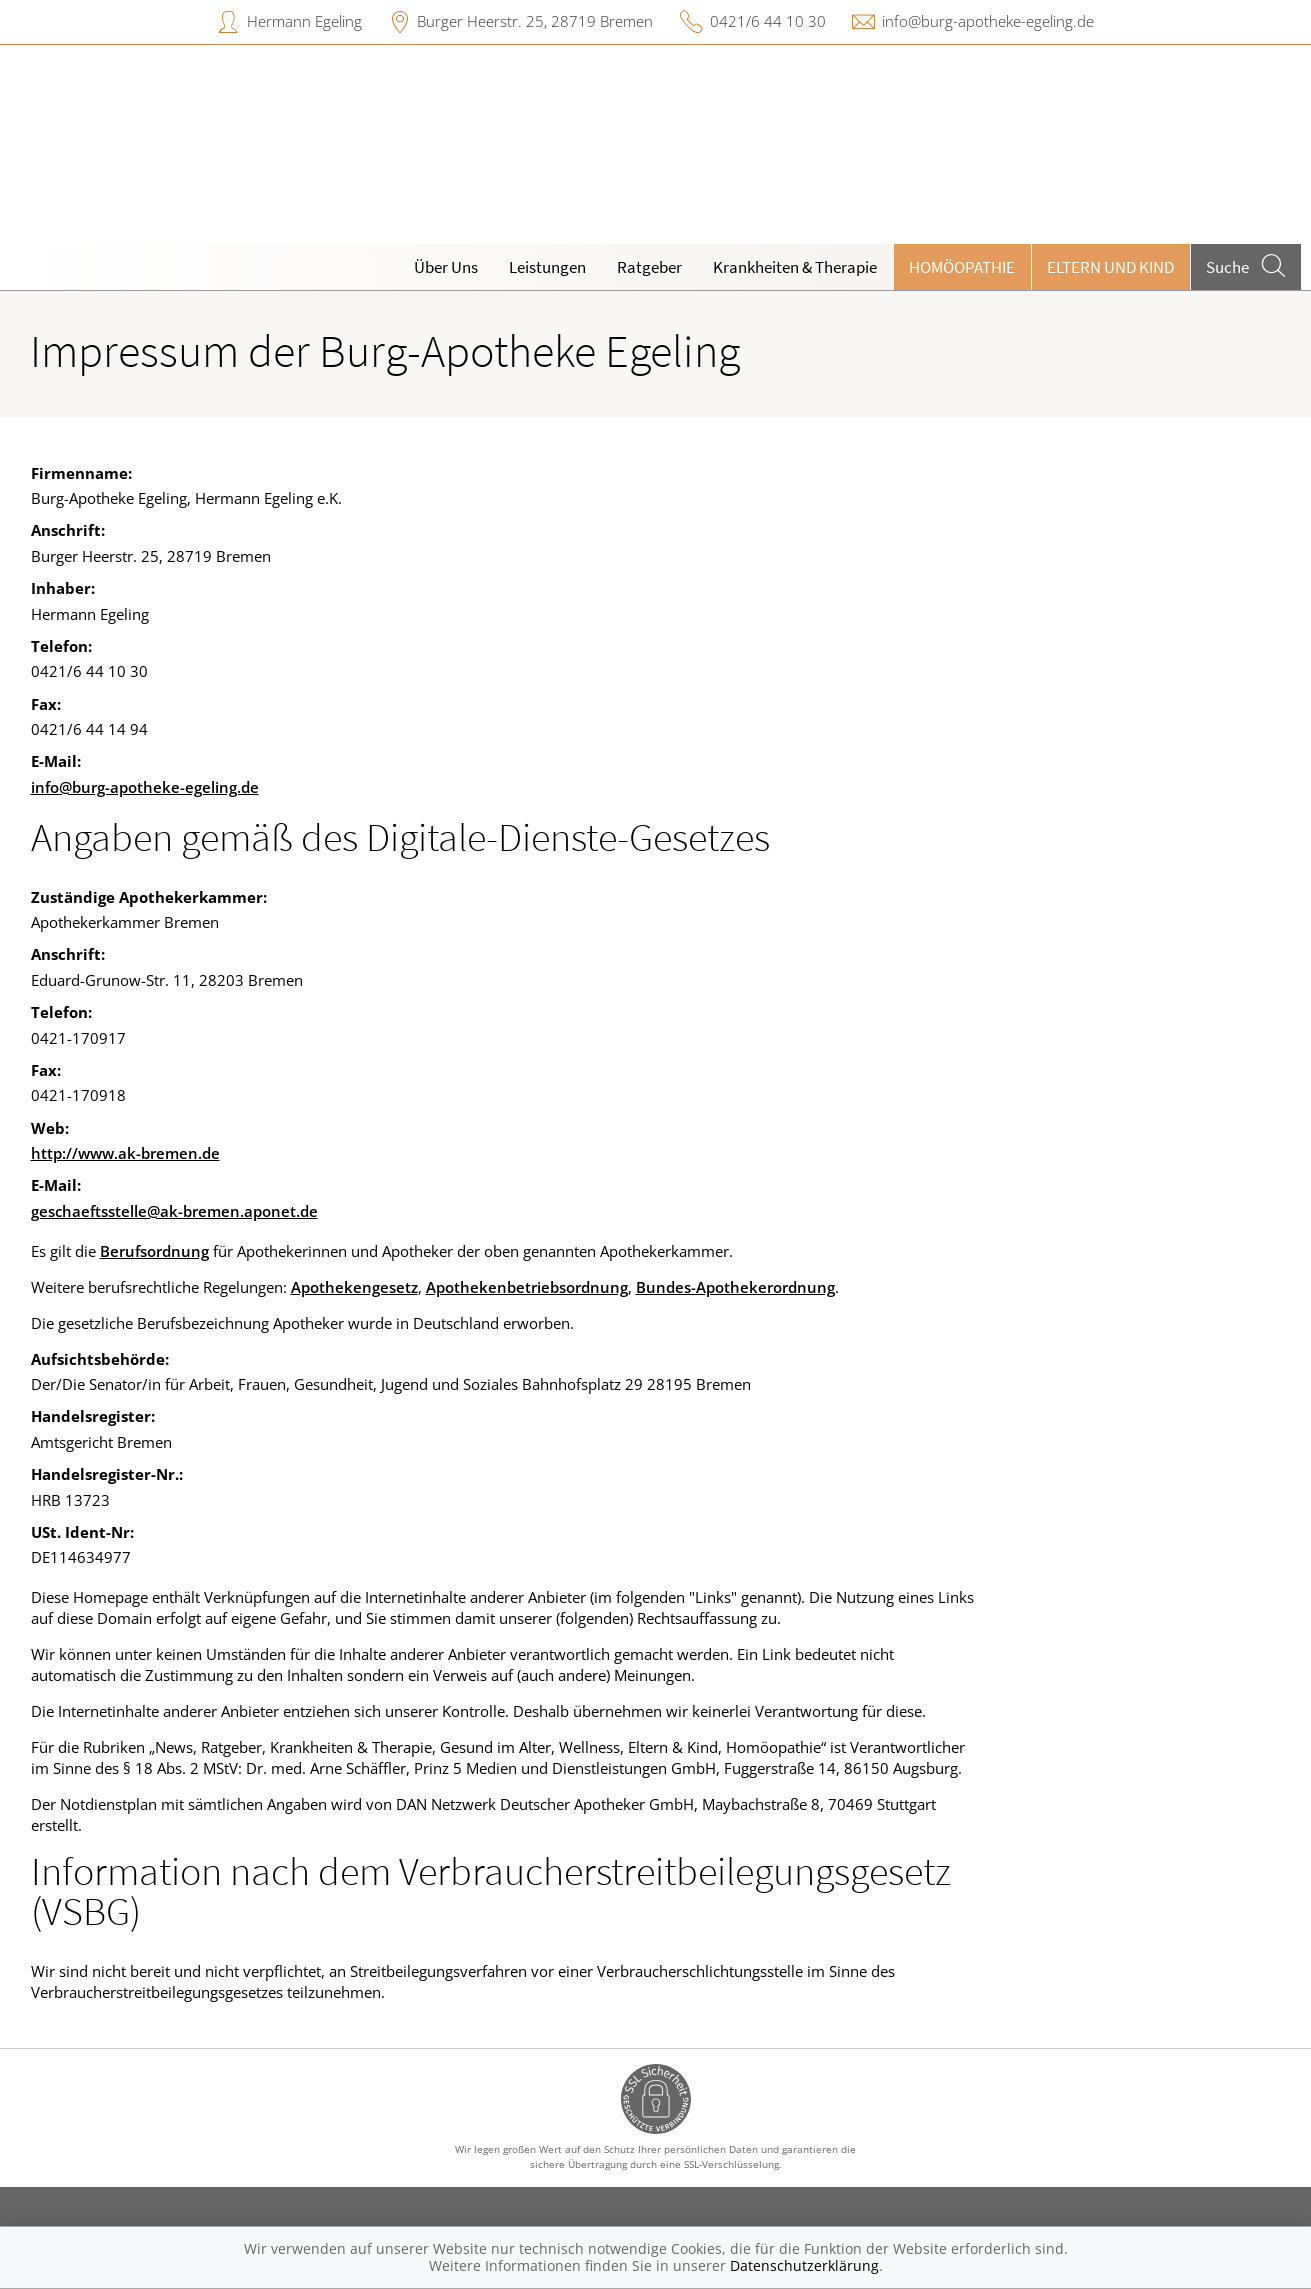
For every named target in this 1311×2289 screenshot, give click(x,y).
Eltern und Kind (1110, 267)
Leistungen (547, 267)
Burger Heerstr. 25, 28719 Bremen (535, 21)
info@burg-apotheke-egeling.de (988, 21)
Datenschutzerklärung (804, 2265)
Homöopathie (962, 267)
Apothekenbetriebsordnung (527, 1287)
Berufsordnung (154, 1251)
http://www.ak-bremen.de (125, 1153)
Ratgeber (649, 267)
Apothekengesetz (354, 1287)
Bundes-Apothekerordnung (735, 1287)
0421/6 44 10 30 (768, 21)
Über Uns (446, 267)
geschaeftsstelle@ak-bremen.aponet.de (174, 1211)
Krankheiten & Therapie (795, 267)
